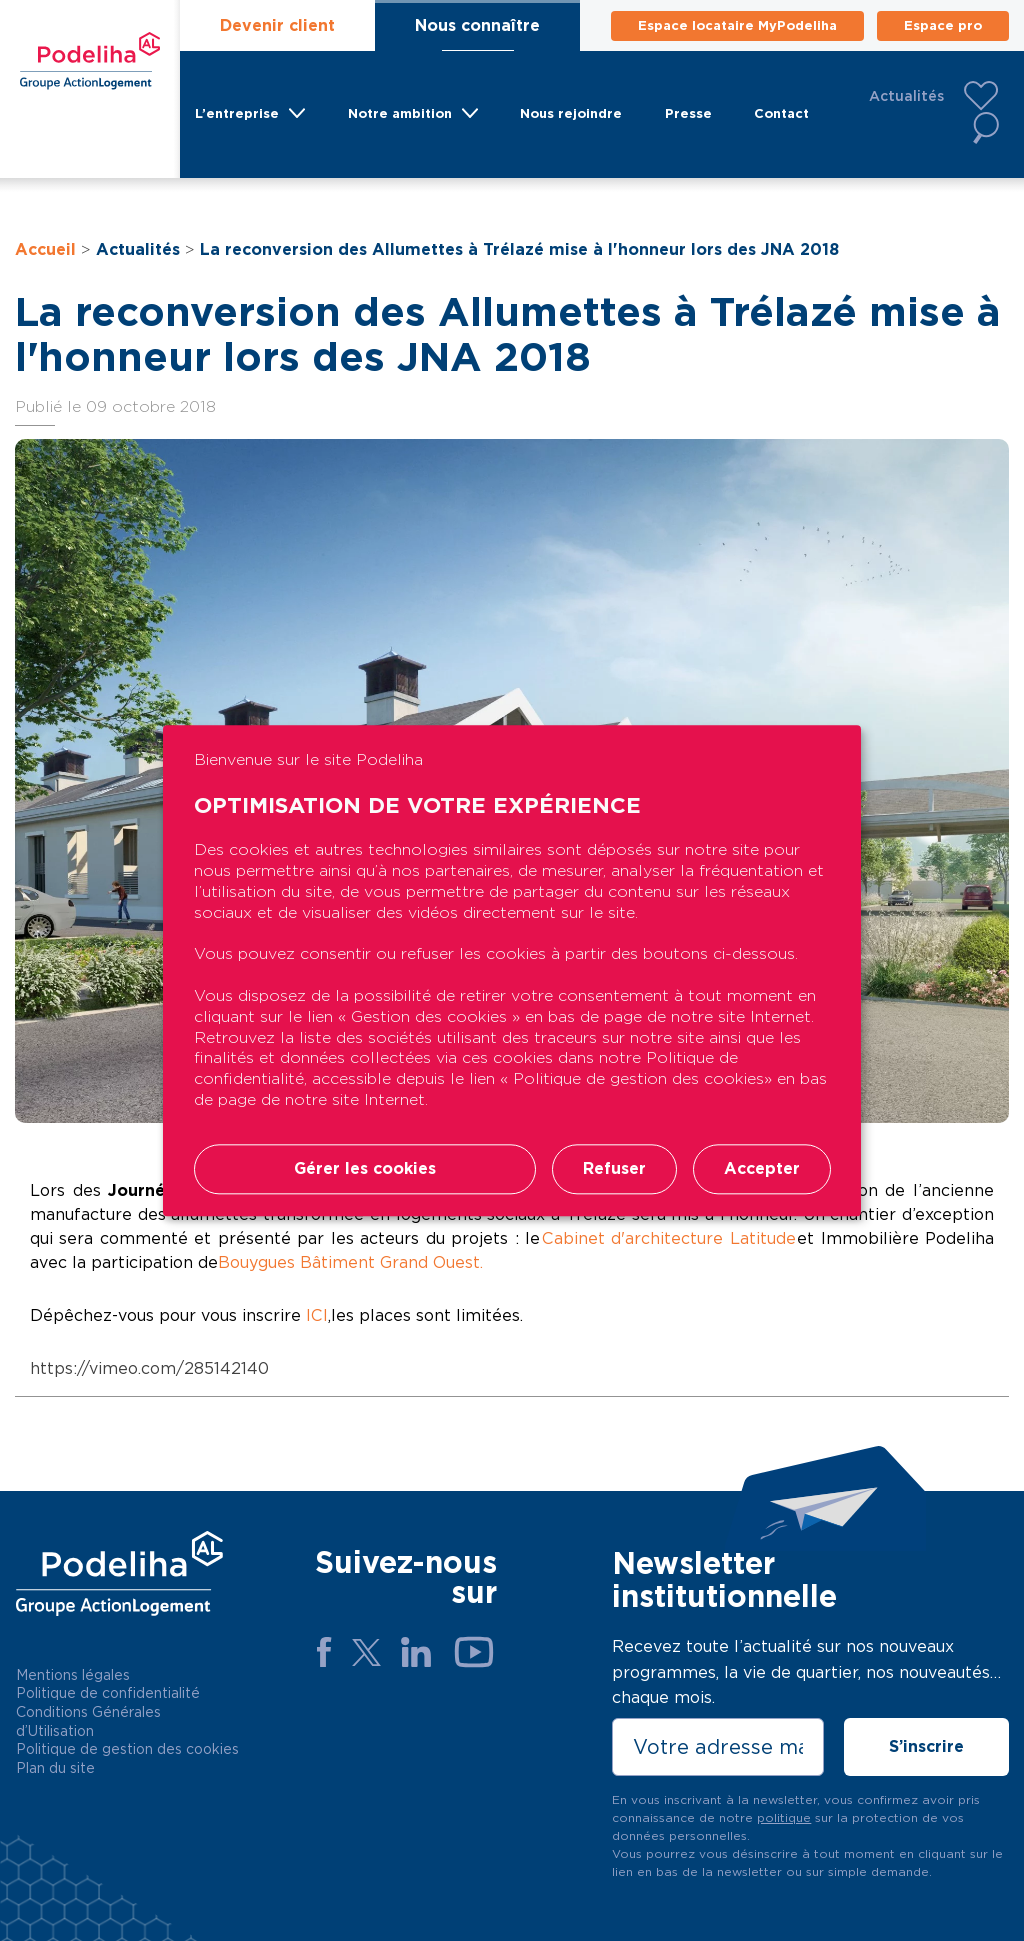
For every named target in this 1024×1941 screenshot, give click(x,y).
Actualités (906, 96)
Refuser (614, 1168)
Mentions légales (73, 1675)
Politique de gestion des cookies (127, 1749)
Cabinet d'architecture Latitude (669, 1238)
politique (784, 1817)
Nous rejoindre (571, 113)
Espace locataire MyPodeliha (737, 25)
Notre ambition (400, 113)
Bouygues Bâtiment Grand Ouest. (350, 1262)
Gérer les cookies (365, 1168)
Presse (688, 113)
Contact (781, 113)
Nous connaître (477, 25)
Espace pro (943, 25)
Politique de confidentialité (108, 1693)
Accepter (762, 1168)
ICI (317, 1315)
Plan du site (55, 1768)
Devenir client (277, 25)
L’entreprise (237, 113)
